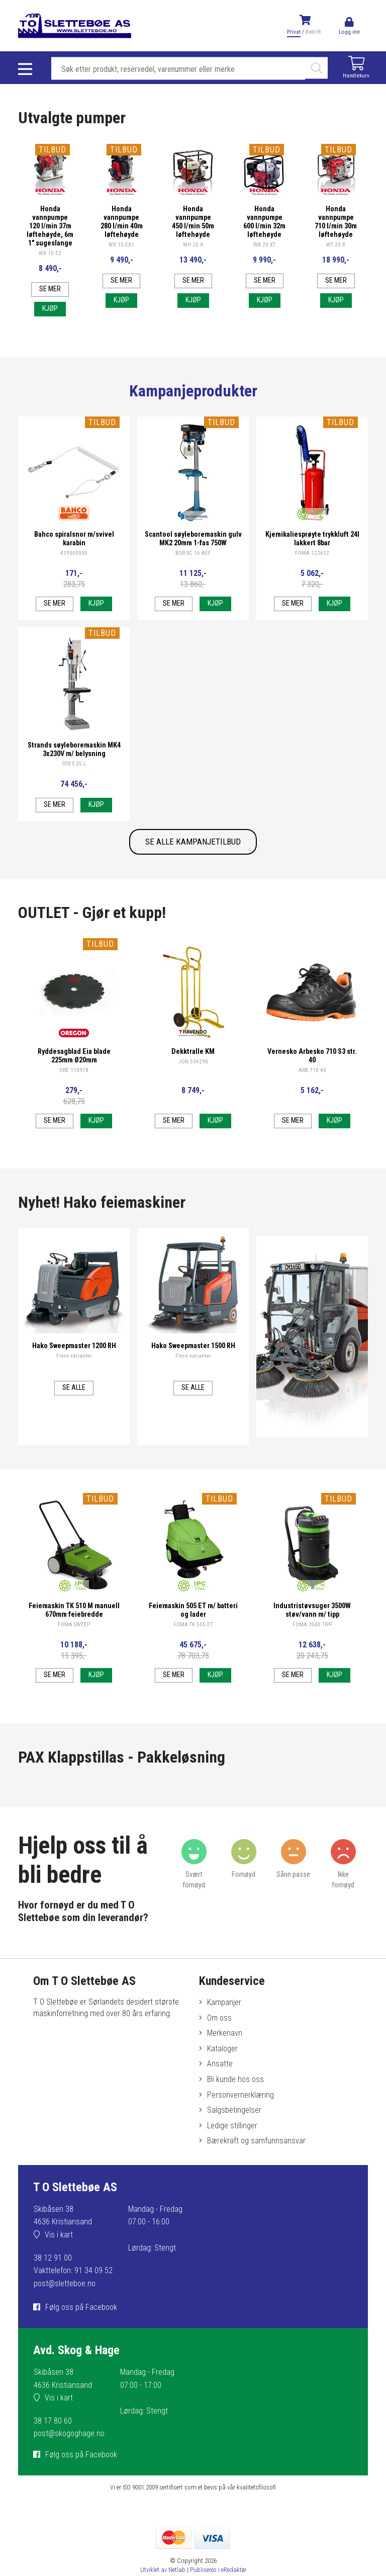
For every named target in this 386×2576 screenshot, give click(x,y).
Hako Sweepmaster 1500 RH (193, 1370)
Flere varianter (74, 1380)
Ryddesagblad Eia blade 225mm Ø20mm (74, 1079)
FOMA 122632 (312, 576)
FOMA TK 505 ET (193, 1648)
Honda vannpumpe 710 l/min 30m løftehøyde (336, 222)
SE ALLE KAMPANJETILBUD (193, 869)
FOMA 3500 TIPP (312, 1648)
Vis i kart (59, 2262)
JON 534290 (193, 1085)
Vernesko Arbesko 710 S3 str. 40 (312, 1079)
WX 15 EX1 (121, 249)
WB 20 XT (264, 249)
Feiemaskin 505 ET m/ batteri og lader (193, 1634)
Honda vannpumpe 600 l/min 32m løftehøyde (264, 222)
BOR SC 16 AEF (193, 576)
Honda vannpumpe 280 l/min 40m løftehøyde (121, 222)
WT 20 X (335, 249)
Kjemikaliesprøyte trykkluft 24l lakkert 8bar (312, 562)
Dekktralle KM (193, 1075)
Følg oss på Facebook (81, 2335)
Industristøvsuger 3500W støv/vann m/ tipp (312, 1634)
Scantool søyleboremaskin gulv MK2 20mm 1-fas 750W (193, 562)
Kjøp (50, 332)
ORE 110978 (73, 1094)
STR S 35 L (74, 787)
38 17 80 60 (53, 2448)
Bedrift (313, 32)
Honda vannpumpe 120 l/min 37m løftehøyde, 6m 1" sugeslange (50, 231)
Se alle (73, 1411)
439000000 (73, 576)
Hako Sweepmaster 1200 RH (74, 1370)
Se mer (50, 307)
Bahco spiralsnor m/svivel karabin (74, 562)
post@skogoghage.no (69, 2461)
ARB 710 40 (312, 1094)
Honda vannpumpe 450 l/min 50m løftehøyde (193, 222)
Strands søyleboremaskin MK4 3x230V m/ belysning (74, 773)
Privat (294, 32)
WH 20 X (193, 249)
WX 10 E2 (50, 267)
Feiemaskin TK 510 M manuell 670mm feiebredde (74, 1634)
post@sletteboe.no (64, 2311)
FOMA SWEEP (74, 1648)
